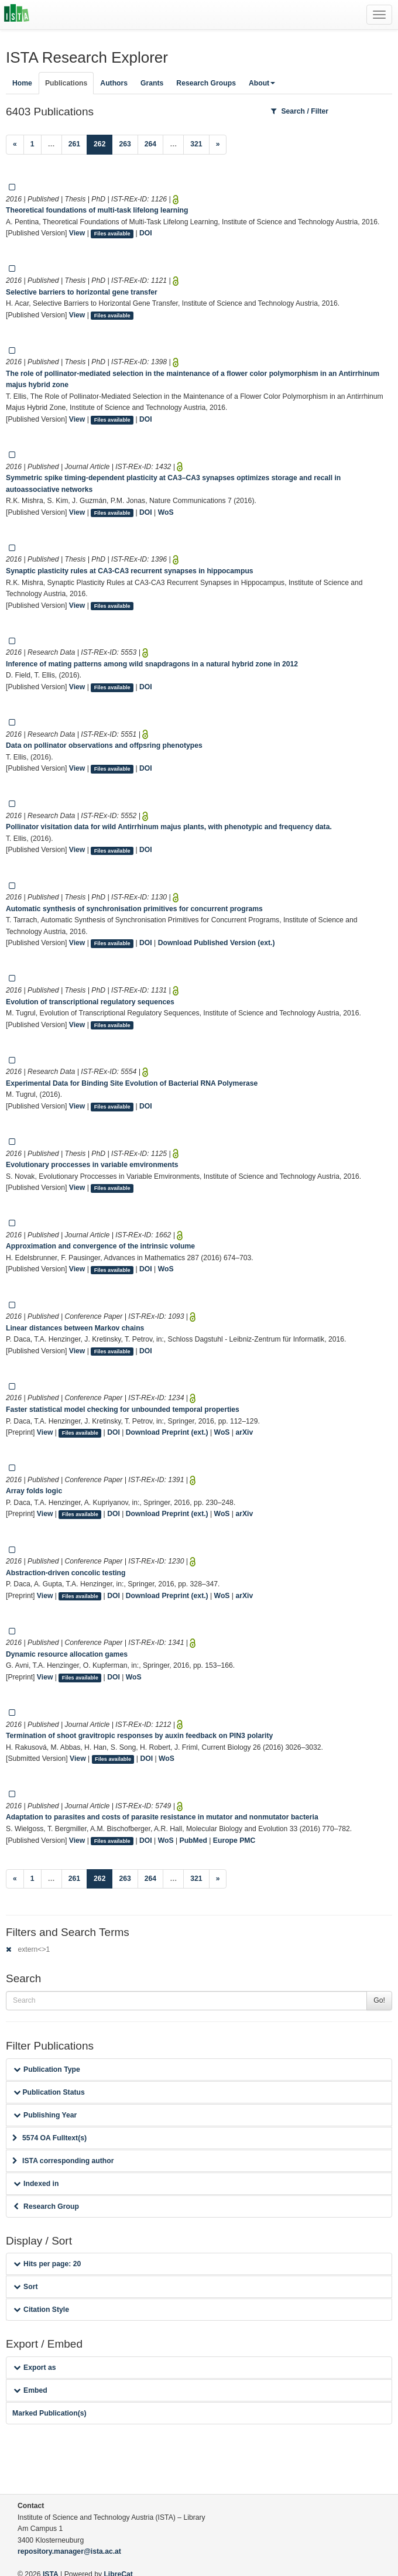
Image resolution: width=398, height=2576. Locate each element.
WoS (166, 512)
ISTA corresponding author (63, 2161)
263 (125, 144)
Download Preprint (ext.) (167, 1432)
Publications (66, 83)
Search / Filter (299, 111)
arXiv (244, 1432)
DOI (145, 233)
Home (22, 83)
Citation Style (41, 2309)
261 (74, 144)
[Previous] (15, 145)
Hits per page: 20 (47, 2264)
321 (196, 144)
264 (150, 144)
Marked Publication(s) (49, 2413)
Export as (34, 2367)
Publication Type (46, 2069)
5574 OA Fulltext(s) (49, 2138)
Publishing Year (45, 2115)
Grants (151, 83)
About (262, 83)
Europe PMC (234, 1840)
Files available (112, 234)
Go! (379, 2000)
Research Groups (206, 83)
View (77, 233)
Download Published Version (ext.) (216, 943)
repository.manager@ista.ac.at (69, 2551)
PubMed (193, 1840)
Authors (114, 83)
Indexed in (36, 2184)
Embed (30, 2390)
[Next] (218, 145)
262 (103, 143)
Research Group (46, 2206)
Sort (25, 2287)
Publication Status (49, 2092)
